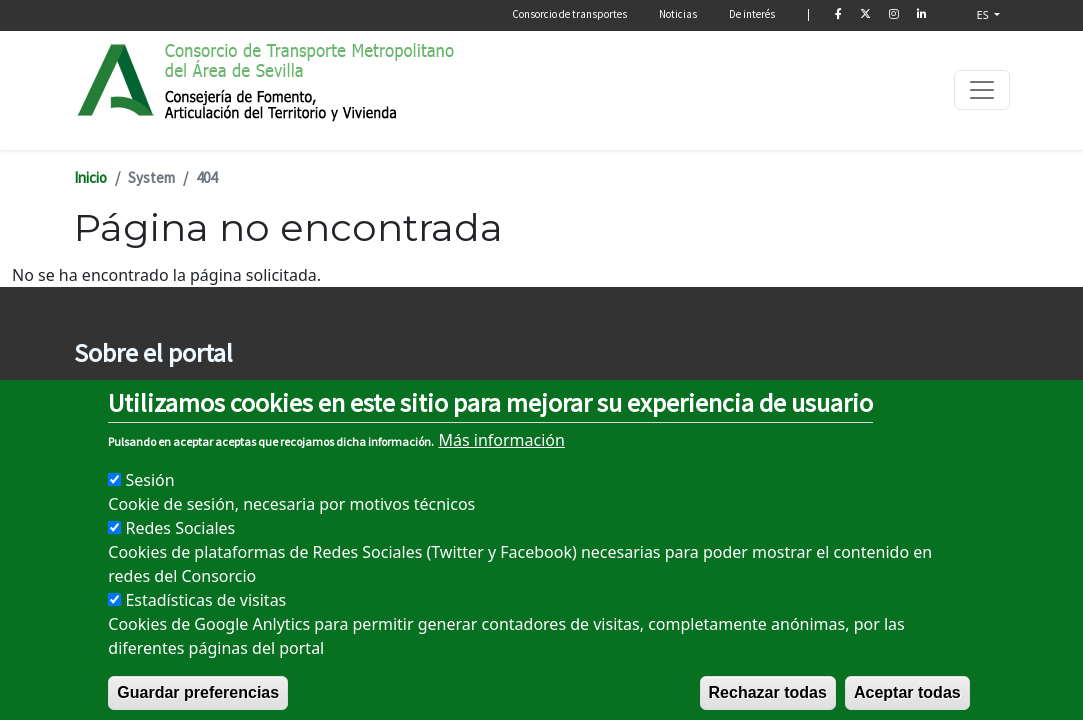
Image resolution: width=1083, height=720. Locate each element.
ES (984, 14)
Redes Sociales (180, 549)
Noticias (678, 14)
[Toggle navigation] (982, 90)
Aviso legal (106, 394)
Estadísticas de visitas (205, 621)
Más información (501, 461)
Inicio (90, 177)
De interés (752, 14)
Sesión (149, 501)
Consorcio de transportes (569, 14)
